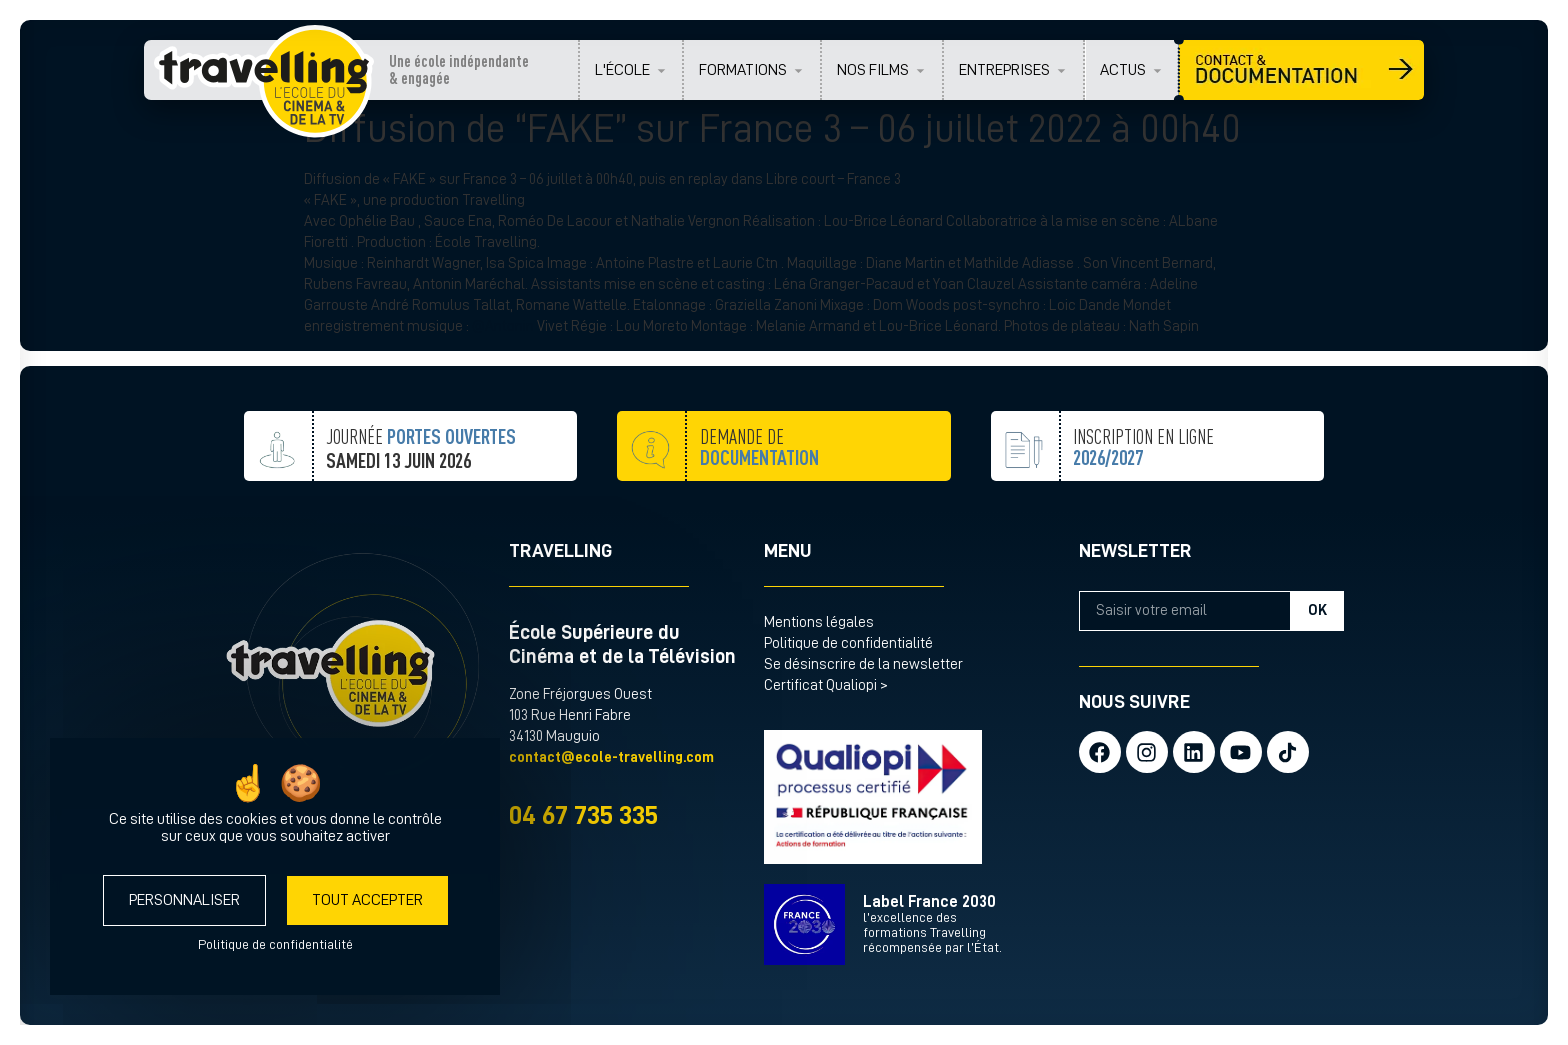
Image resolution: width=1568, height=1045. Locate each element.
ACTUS (1123, 70)
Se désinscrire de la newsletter (863, 664)
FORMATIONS (743, 70)
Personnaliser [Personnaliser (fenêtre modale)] (184, 900)
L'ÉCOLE (622, 70)
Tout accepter (367, 900)
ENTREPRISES (1004, 70)
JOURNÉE (421, 474)
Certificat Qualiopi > (826, 685)
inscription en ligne (1143, 496)
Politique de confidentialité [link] (275, 944)
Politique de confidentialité (848, 643)
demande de (759, 496)
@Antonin (503, 326)
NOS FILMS (873, 70)
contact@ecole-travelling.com (611, 757)
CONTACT (1301, 70)
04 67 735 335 (583, 815)
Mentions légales (819, 622)
